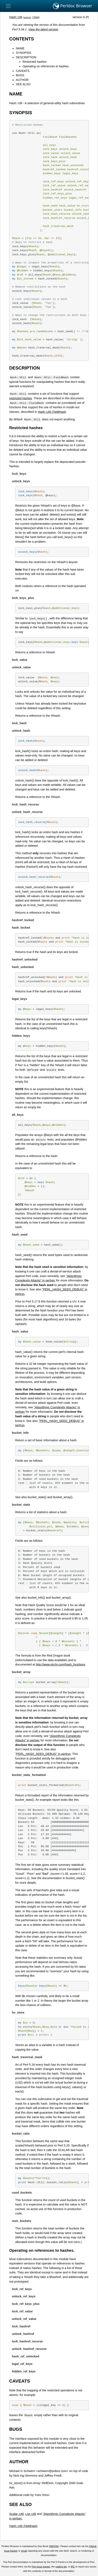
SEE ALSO (23, 84)
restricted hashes (20, 398)
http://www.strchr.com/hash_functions (60, 1664)
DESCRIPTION (26, 57)
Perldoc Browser (72, 6)
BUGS (20, 75)
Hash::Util (15, 17)
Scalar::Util (16, 2514)
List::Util (30, 2514)
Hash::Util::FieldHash (52, 411)
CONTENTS (21, 38)
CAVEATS (22, 71)
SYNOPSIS (23, 52)
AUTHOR (22, 79)
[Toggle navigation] (8, 6)
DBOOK (54, 2546)
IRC (73, 2566)
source (27, 17)
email (24, 2551)
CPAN (35, 17)
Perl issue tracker (41, 2566)
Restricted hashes (34, 61)
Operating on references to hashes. (45, 66)
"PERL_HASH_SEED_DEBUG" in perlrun (43, 1754)
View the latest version (43, 29)
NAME (20, 48)
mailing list (61, 2566)
